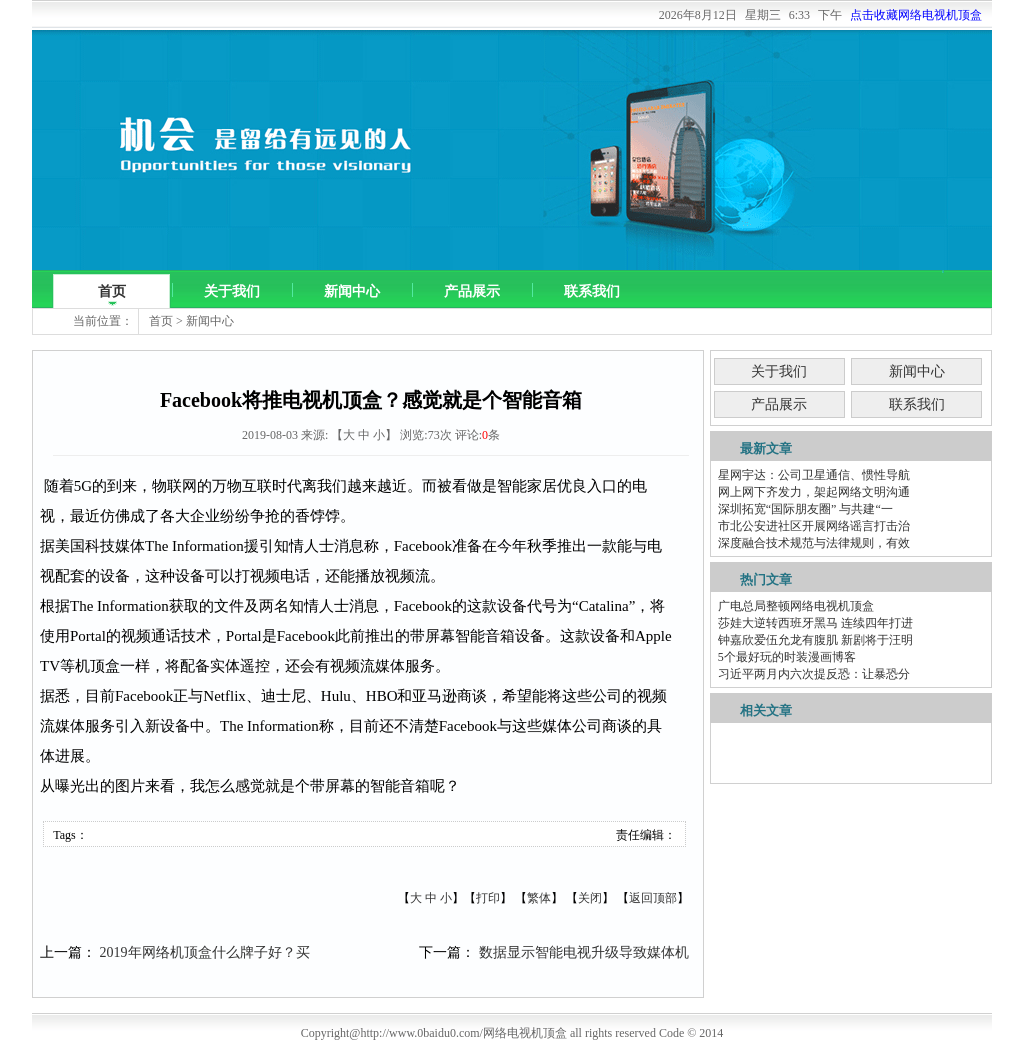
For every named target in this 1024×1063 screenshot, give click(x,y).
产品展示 (472, 291)
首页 (112, 291)
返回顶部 (653, 898)
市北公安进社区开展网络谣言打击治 (814, 526)
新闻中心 (352, 291)
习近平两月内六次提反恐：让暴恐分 (814, 674)
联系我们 (592, 291)
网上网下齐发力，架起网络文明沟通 (814, 492)
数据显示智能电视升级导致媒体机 (584, 952)
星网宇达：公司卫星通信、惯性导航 (814, 475)
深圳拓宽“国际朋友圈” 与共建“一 (805, 509)
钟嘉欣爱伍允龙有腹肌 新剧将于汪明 (815, 640)
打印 (488, 898)
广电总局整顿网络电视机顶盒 (796, 606)
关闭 (590, 898)
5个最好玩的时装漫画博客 (787, 657)
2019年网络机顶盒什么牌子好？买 (205, 952)
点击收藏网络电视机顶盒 (916, 15)
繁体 (539, 898)
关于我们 (232, 291)
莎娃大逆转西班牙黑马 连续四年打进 (815, 623)
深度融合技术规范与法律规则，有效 (814, 543)
